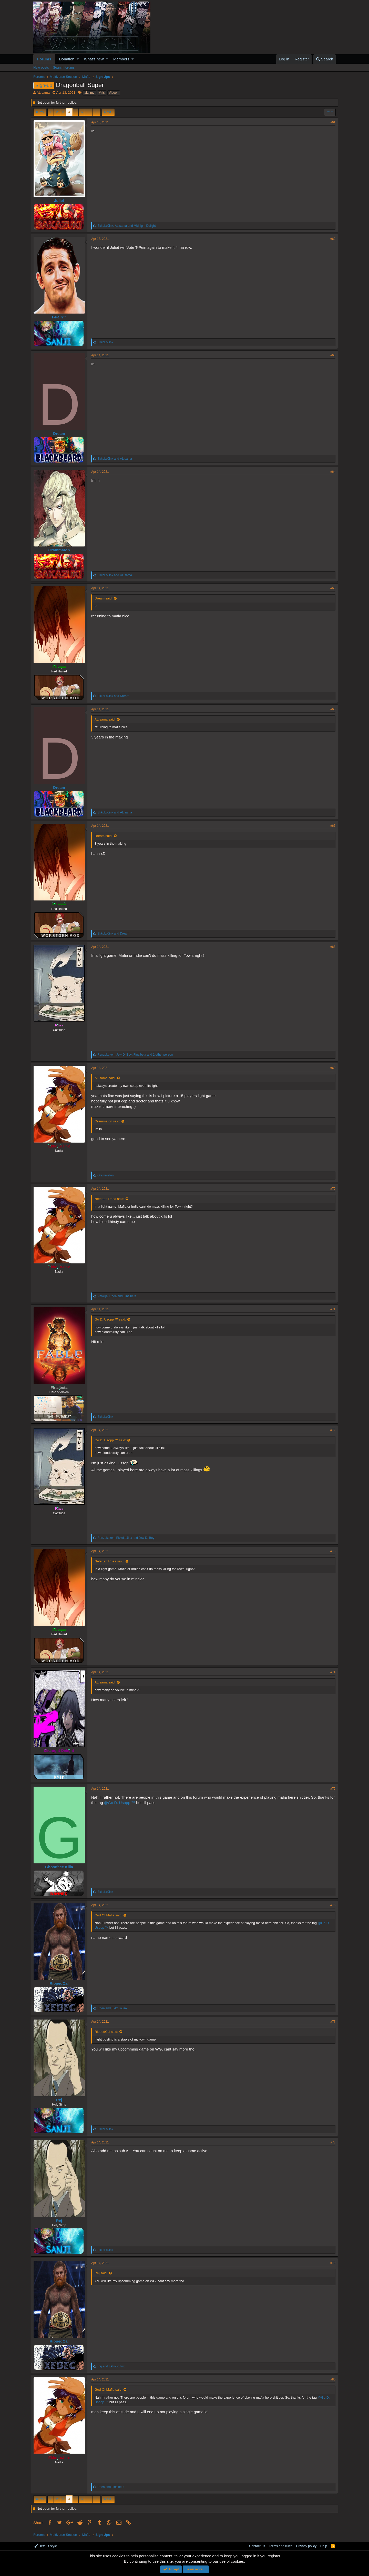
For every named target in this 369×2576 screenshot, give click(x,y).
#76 (330, 1905)
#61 (330, 122)
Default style (45, 2546)
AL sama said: (107, 719)
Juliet (62, 200)
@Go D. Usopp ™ (127, 1802)
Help (323, 2546)
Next (107, 112)
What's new (94, 59)
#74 (330, 1672)
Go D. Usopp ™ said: (113, 1319)
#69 (330, 1068)
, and (129, 226)
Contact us (257, 2546)
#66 (330, 709)
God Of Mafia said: (111, 1915)
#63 (330, 355)
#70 (330, 1188)
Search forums (64, 67)
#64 (330, 472)
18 (96, 112)
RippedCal (61, 1983)
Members (121, 59)
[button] (77, 59)
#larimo (89, 92)
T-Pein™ (61, 317)
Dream (62, 433)
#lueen (113, 92)
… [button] (88, 112)
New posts (41, 67)
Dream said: (106, 598)
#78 (330, 2142)
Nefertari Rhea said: (112, 1199)
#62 (330, 239)
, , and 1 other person (137, 1054)
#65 (330, 588)
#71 (330, 1309)
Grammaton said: (110, 1121)
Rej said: (103, 2273)
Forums (44, 59)
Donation (66, 59)
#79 (330, 2263)
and (117, 458)
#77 (330, 2021)
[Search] (324, 59)
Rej (62, 2100)
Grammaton (61, 550)
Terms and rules (280, 2546)
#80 (330, 2379)
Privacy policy (306, 2546)
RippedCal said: (109, 2032)
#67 (330, 826)
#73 (330, 1551)
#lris (102, 92)
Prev (40, 112)
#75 (330, 1788)
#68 (330, 947)
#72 (330, 1430)
